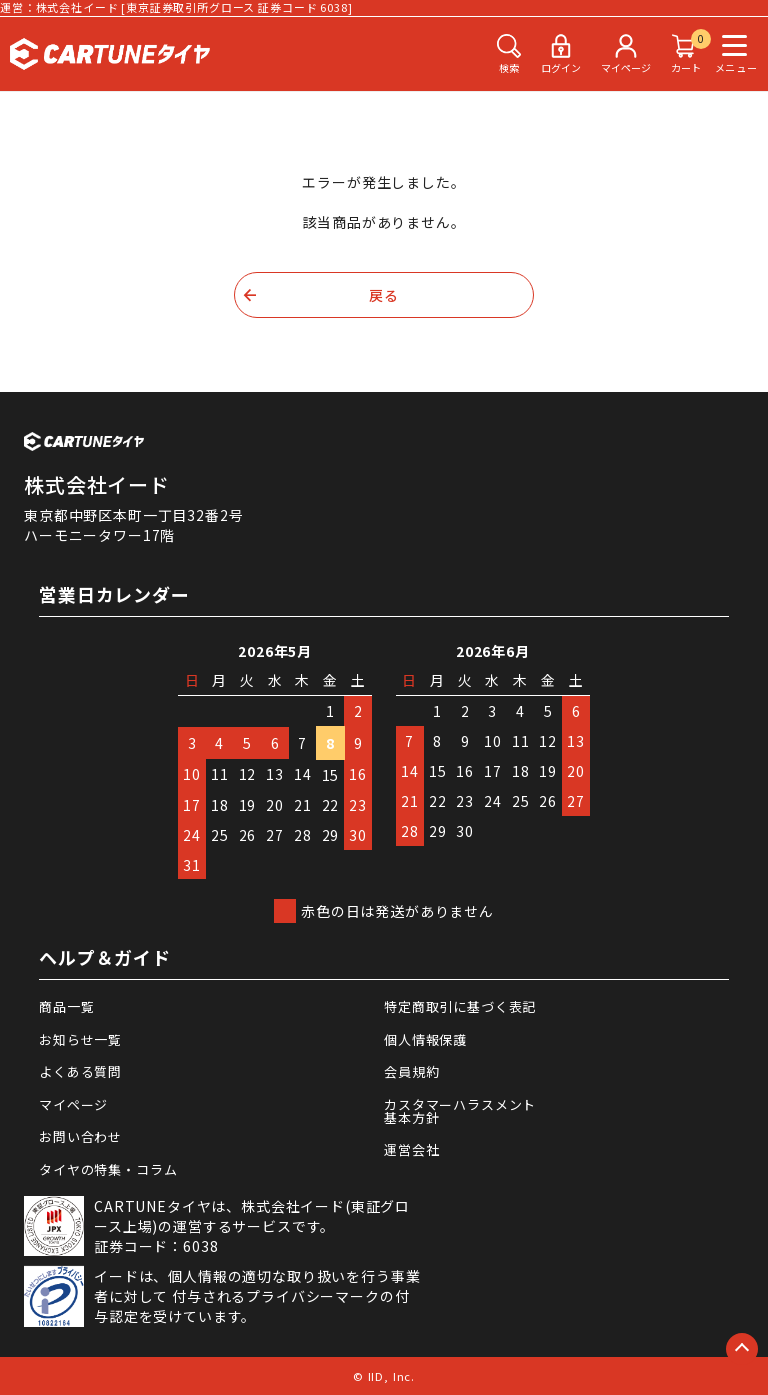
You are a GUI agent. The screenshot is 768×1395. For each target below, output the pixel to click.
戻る (384, 295)
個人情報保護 (425, 1039)
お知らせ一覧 (80, 1039)
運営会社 (411, 1149)
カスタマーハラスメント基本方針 (460, 1111)
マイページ (73, 1104)
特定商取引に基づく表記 (460, 1006)
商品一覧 (66, 1006)
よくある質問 (80, 1071)
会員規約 (411, 1071)
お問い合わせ (80, 1136)
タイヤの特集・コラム (108, 1169)
